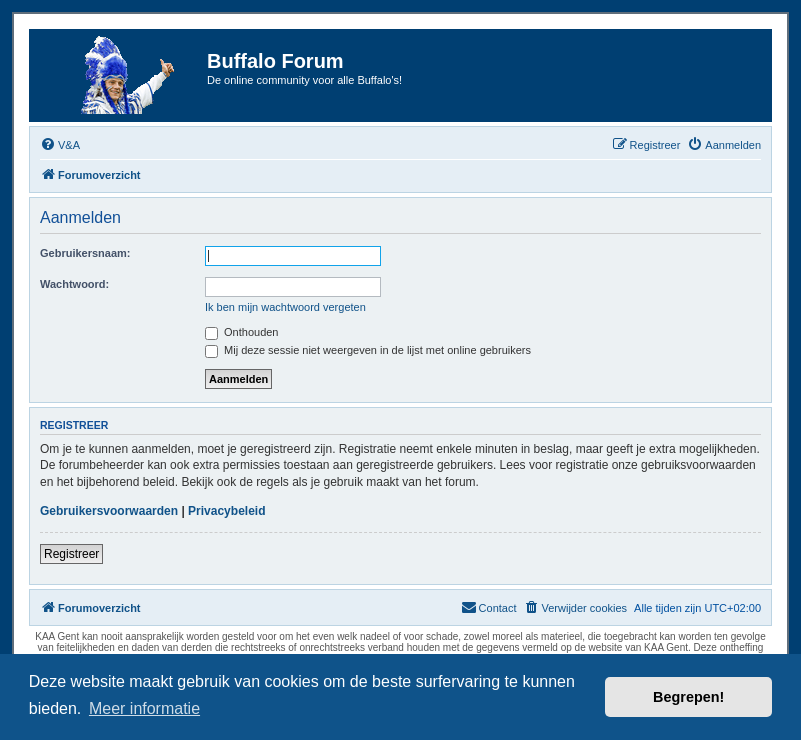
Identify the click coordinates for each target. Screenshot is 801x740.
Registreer (71, 554)
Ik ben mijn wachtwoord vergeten (285, 307)
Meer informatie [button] (144, 708)
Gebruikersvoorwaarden (109, 511)
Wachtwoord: (74, 284)
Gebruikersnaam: (85, 253)
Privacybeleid (226, 511)
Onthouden (242, 332)
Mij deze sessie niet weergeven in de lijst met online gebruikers (368, 350)
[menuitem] (60, 145)
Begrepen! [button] (688, 697)
